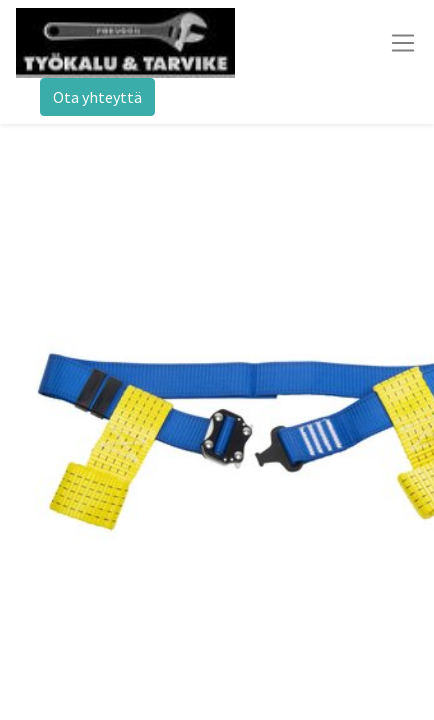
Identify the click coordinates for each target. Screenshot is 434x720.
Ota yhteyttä (97, 97)
